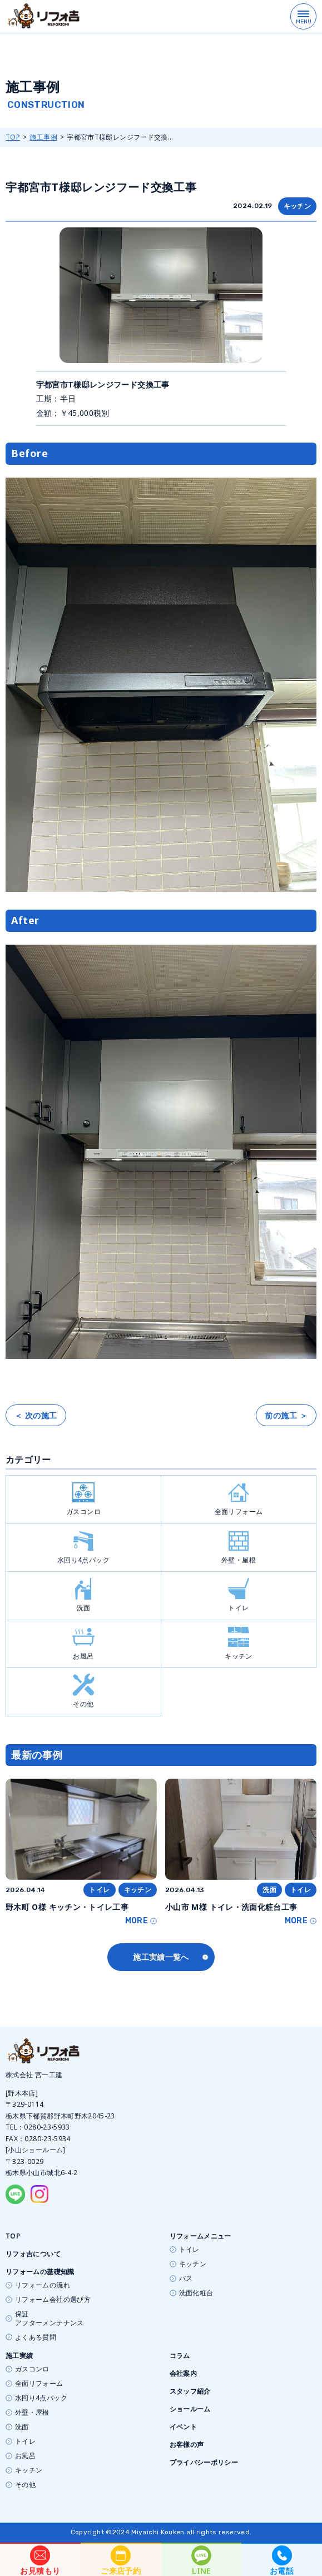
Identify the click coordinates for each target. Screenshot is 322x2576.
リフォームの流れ (42, 2285)
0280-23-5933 (47, 2127)
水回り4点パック (83, 1547)
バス (186, 2278)
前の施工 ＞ (286, 1415)
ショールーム (190, 2409)
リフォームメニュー (200, 2236)
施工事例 (43, 137)
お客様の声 (187, 2444)
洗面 (83, 1594)
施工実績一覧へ (161, 1957)
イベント (183, 2426)
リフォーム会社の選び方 (53, 2299)
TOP (13, 137)
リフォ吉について (33, 2254)
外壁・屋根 (238, 1547)
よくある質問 (35, 2337)
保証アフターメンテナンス (49, 2318)
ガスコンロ (83, 1498)
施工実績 (19, 2355)
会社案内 (183, 2373)
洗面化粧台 (196, 2293)
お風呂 (83, 1643)
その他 (83, 1691)
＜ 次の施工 (35, 1415)
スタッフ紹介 (190, 2391)
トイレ (238, 1594)
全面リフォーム (239, 1498)
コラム (180, 2355)
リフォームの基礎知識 (40, 2271)
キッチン (297, 206)
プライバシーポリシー (204, 2462)
